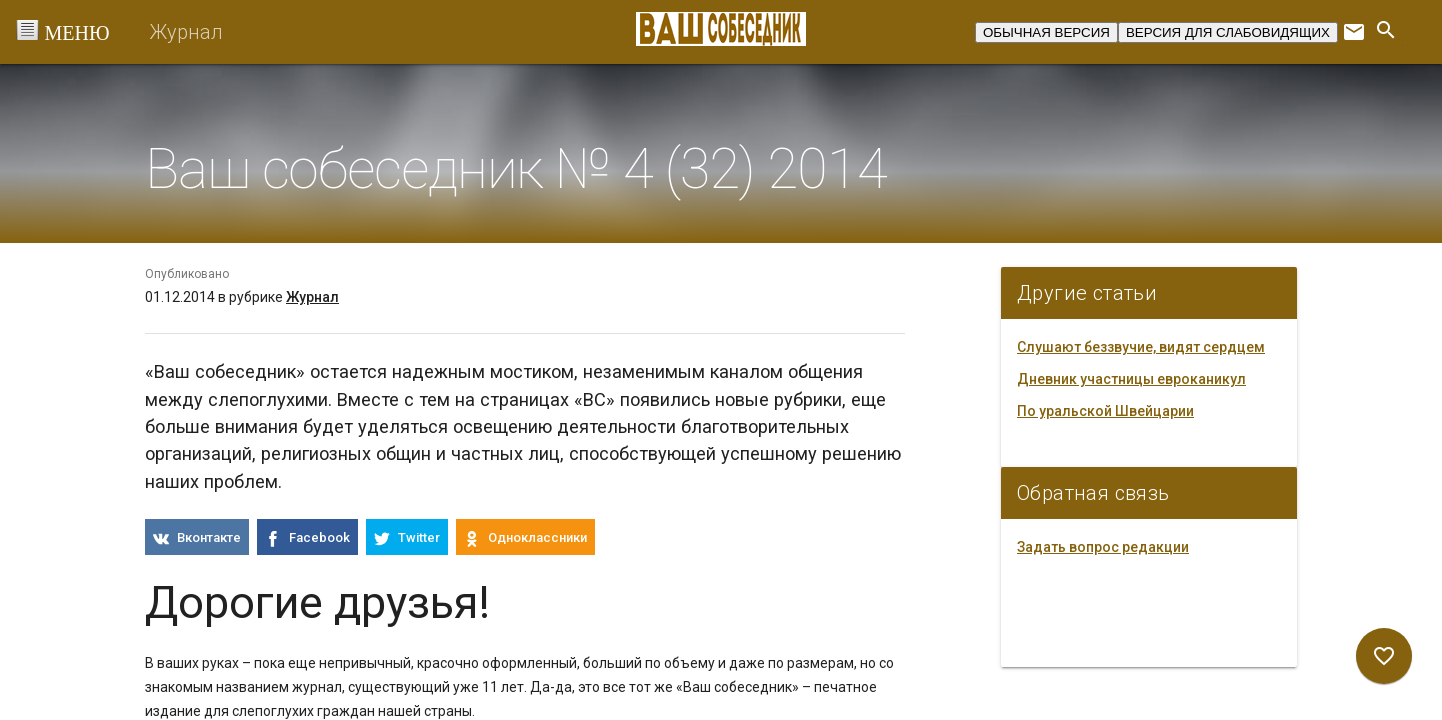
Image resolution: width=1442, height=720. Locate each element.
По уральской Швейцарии (1105, 411)
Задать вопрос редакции (1103, 547)
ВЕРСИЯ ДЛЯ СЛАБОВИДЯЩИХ (1228, 32)
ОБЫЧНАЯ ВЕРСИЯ (1046, 32)
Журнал (186, 32)
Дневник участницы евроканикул (1131, 379)
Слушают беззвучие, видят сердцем (1141, 347)
